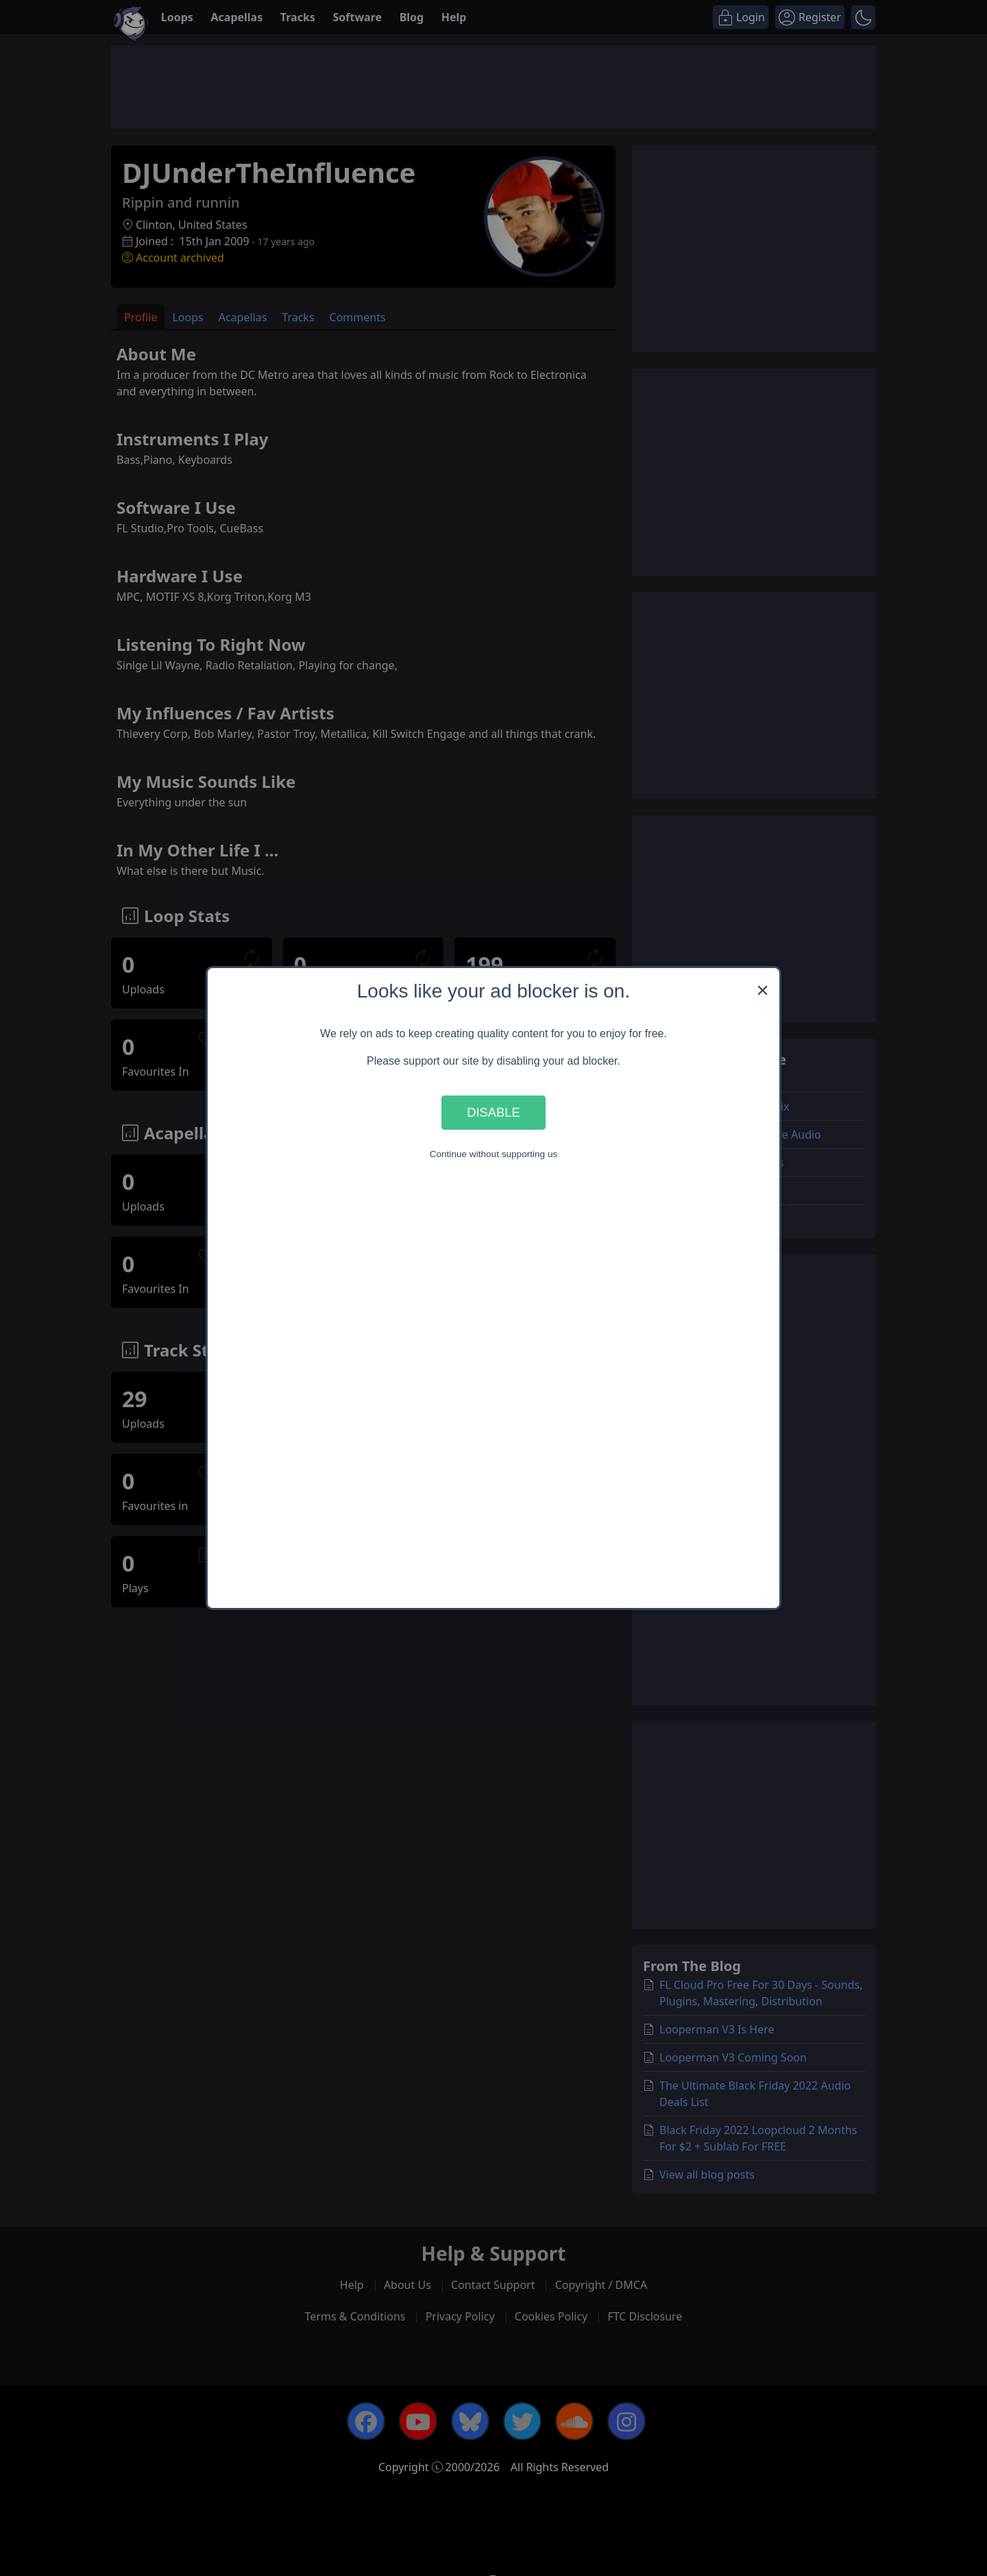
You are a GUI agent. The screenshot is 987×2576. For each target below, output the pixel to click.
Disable (493, 1112)
